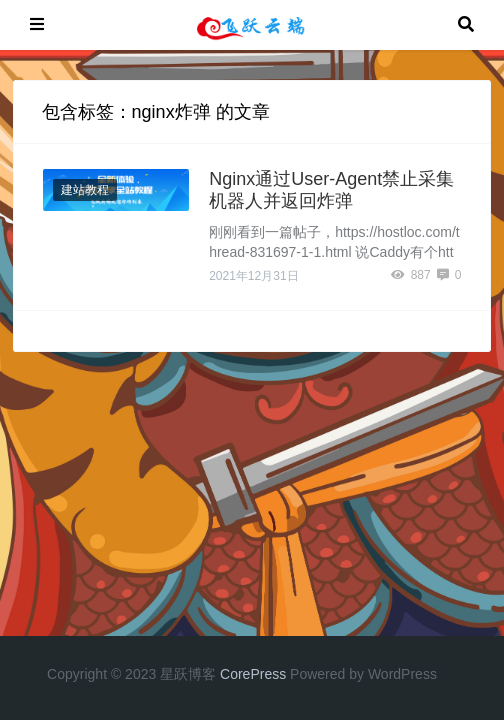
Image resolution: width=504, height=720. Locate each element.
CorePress (253, 674)
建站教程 (85, 190)
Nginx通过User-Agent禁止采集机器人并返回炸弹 (331, 190)
